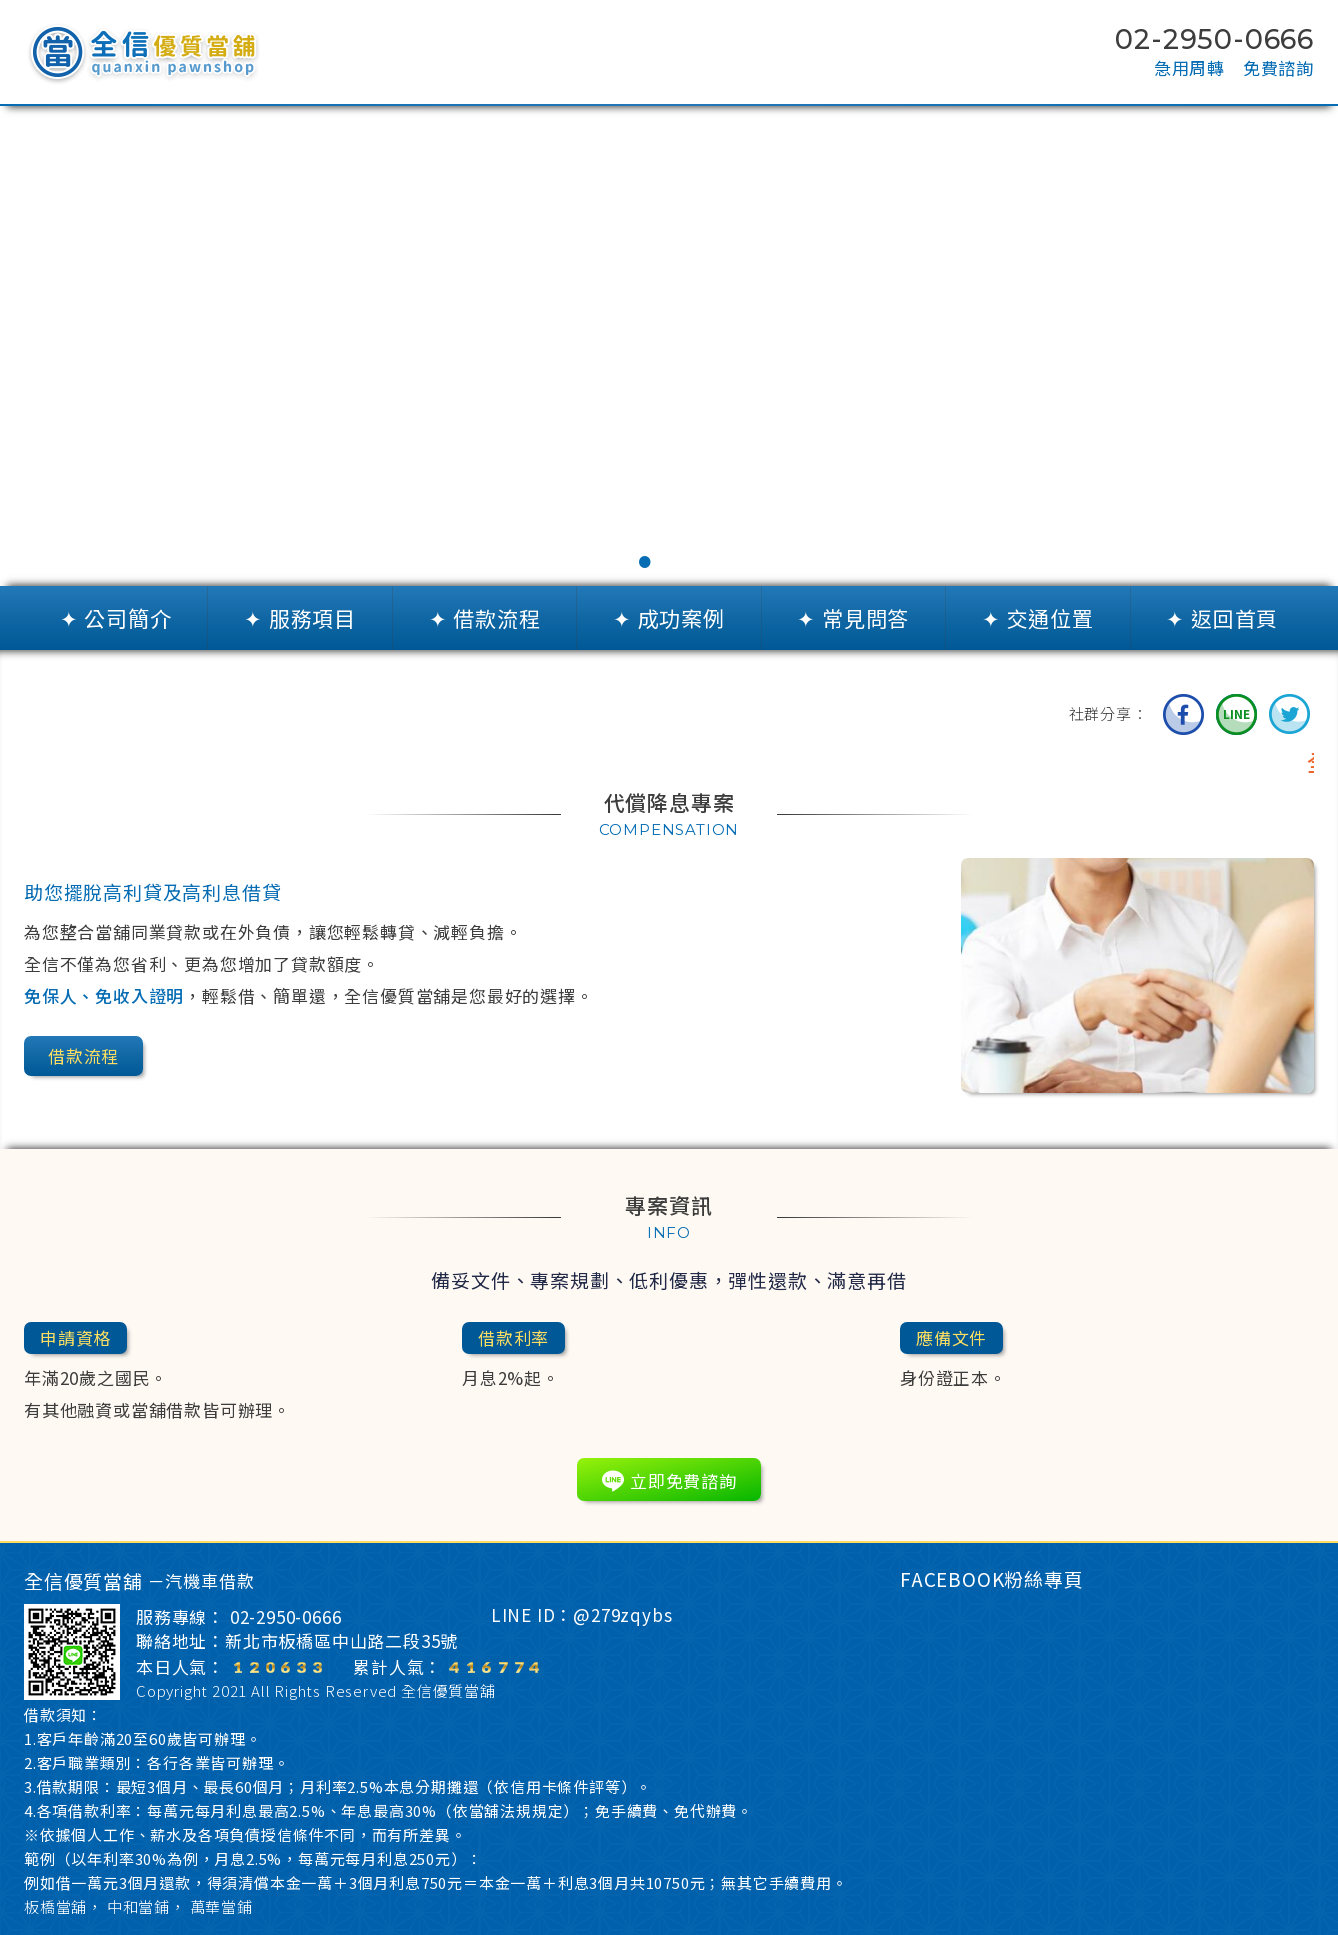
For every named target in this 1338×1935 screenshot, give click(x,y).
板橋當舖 (55, 1906)
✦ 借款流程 (485, 618)
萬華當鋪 (221, 1906)
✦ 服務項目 (300, 618)
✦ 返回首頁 (1222, 618)
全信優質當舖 (448, 1690)
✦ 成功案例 (669, 618)
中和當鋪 (138, 1906)
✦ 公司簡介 (116, 618)
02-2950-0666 (286, 1617)
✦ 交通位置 (1038, 618)
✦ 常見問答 (853, 618)
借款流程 (83, 1055)
